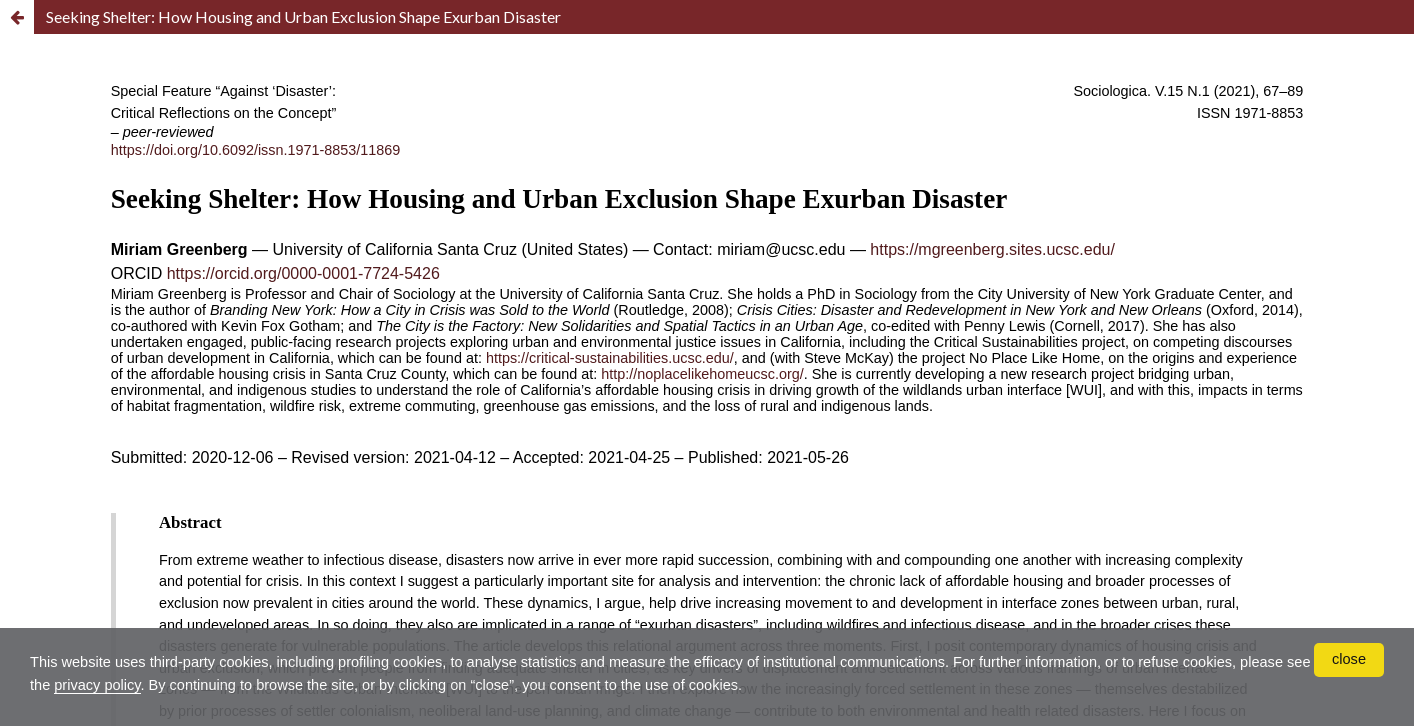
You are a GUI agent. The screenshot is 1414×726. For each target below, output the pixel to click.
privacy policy (249, 682)
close (1348, 658)
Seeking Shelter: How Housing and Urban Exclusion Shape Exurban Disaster (303, 16)
